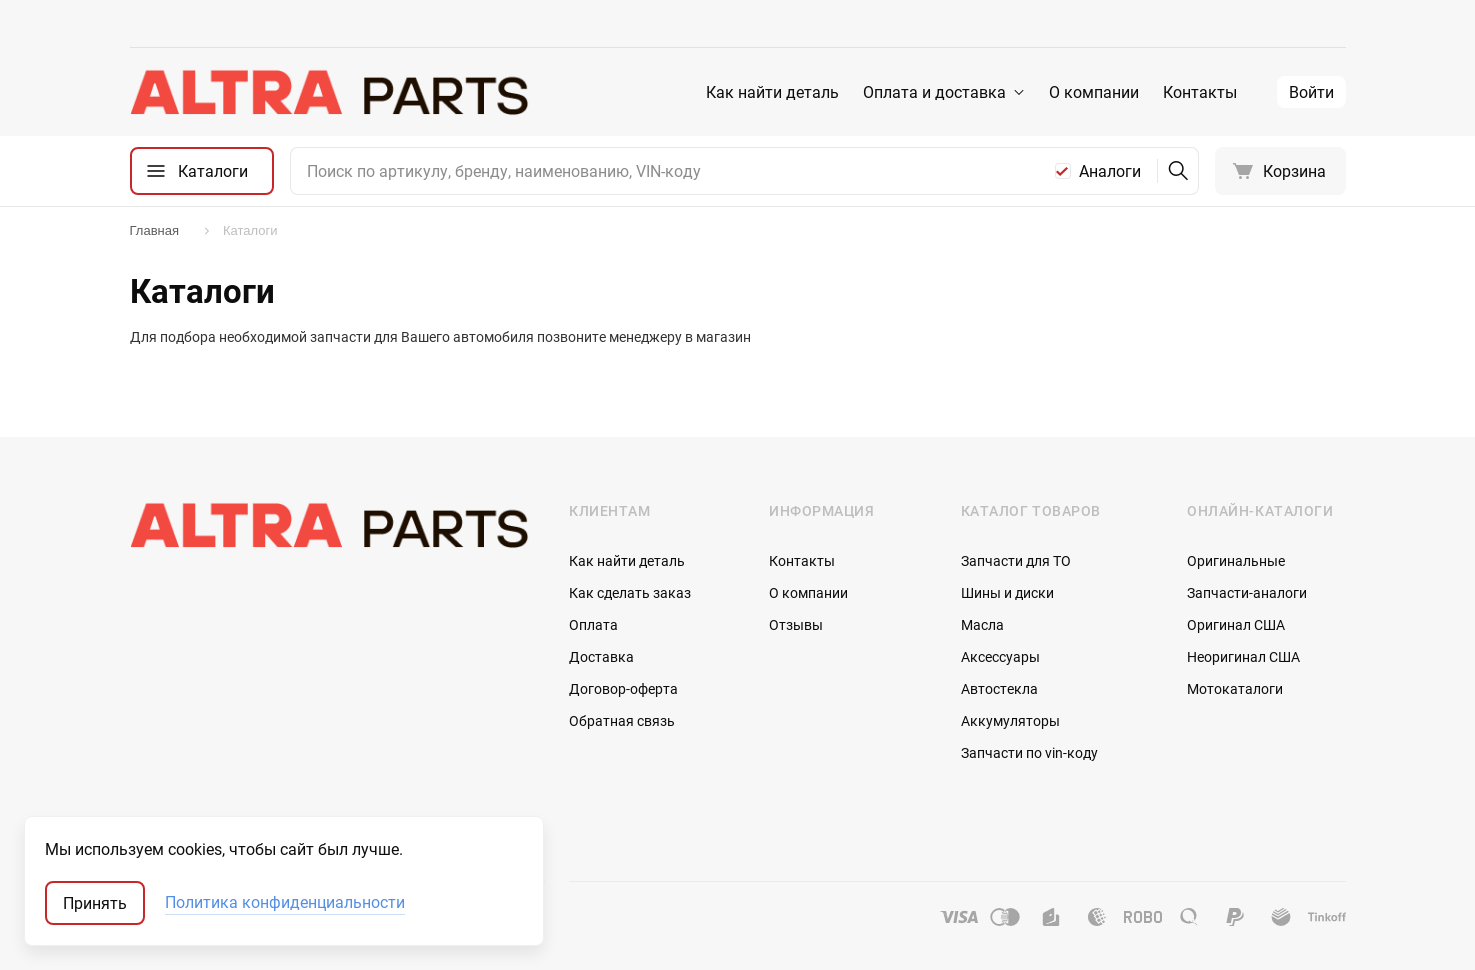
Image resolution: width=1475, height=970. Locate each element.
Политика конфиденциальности (285, 903)
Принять (95, 903)
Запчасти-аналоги (1247, 592)
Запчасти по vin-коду (1029, 752)
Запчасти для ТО (1016, 560)
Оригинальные (1236, 560)
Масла (982, 624)
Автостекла (999, 688)
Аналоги (1110, 171)
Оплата (593, 624)
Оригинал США (1236, 624)
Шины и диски (1007, 592)
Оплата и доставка (934, 92)
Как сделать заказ (630, 592)
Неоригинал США (1243, 656)
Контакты (1200, 92)
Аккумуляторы (1010, 720)
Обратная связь (622, 720)
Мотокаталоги (1235, 688)
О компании (1094, 92)
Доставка (601, 656)
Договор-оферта (623, 688)
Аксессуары (1000, 656)
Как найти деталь (772, 92)
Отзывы (796, 624)
